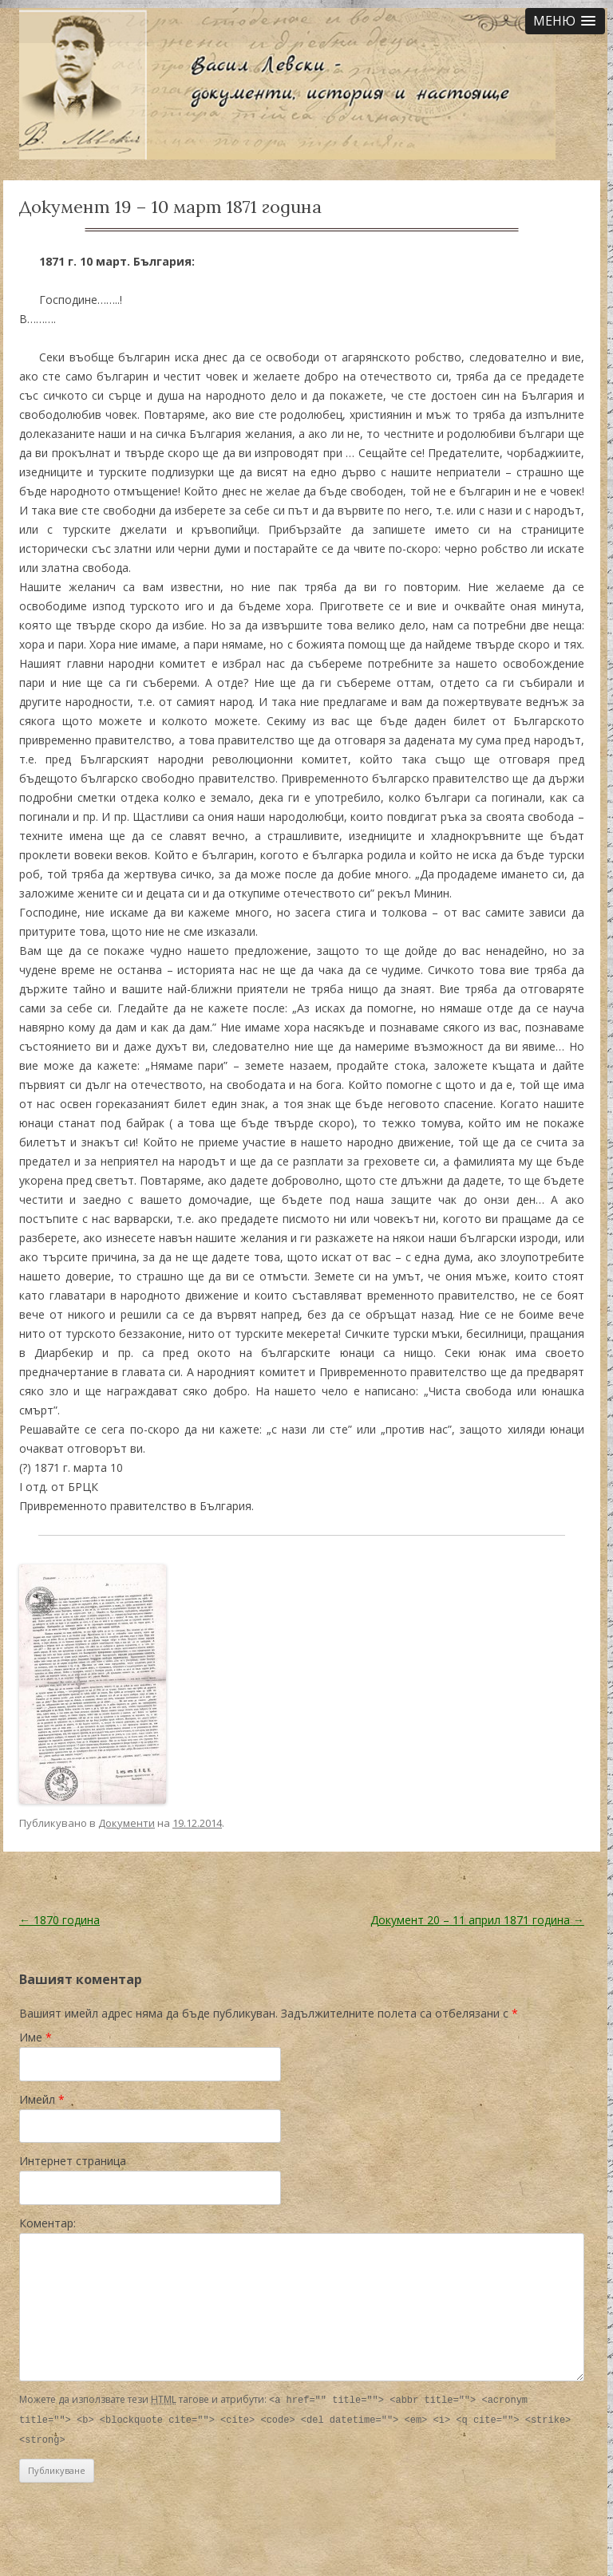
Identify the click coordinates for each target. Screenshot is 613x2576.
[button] (565, 21)
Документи (126, 1823)
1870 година (59, 1919)
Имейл (42, 2099)
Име (35, 2037)
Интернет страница (72, 2160)
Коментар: (47, 2223)
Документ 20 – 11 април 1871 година (477, 1919)
